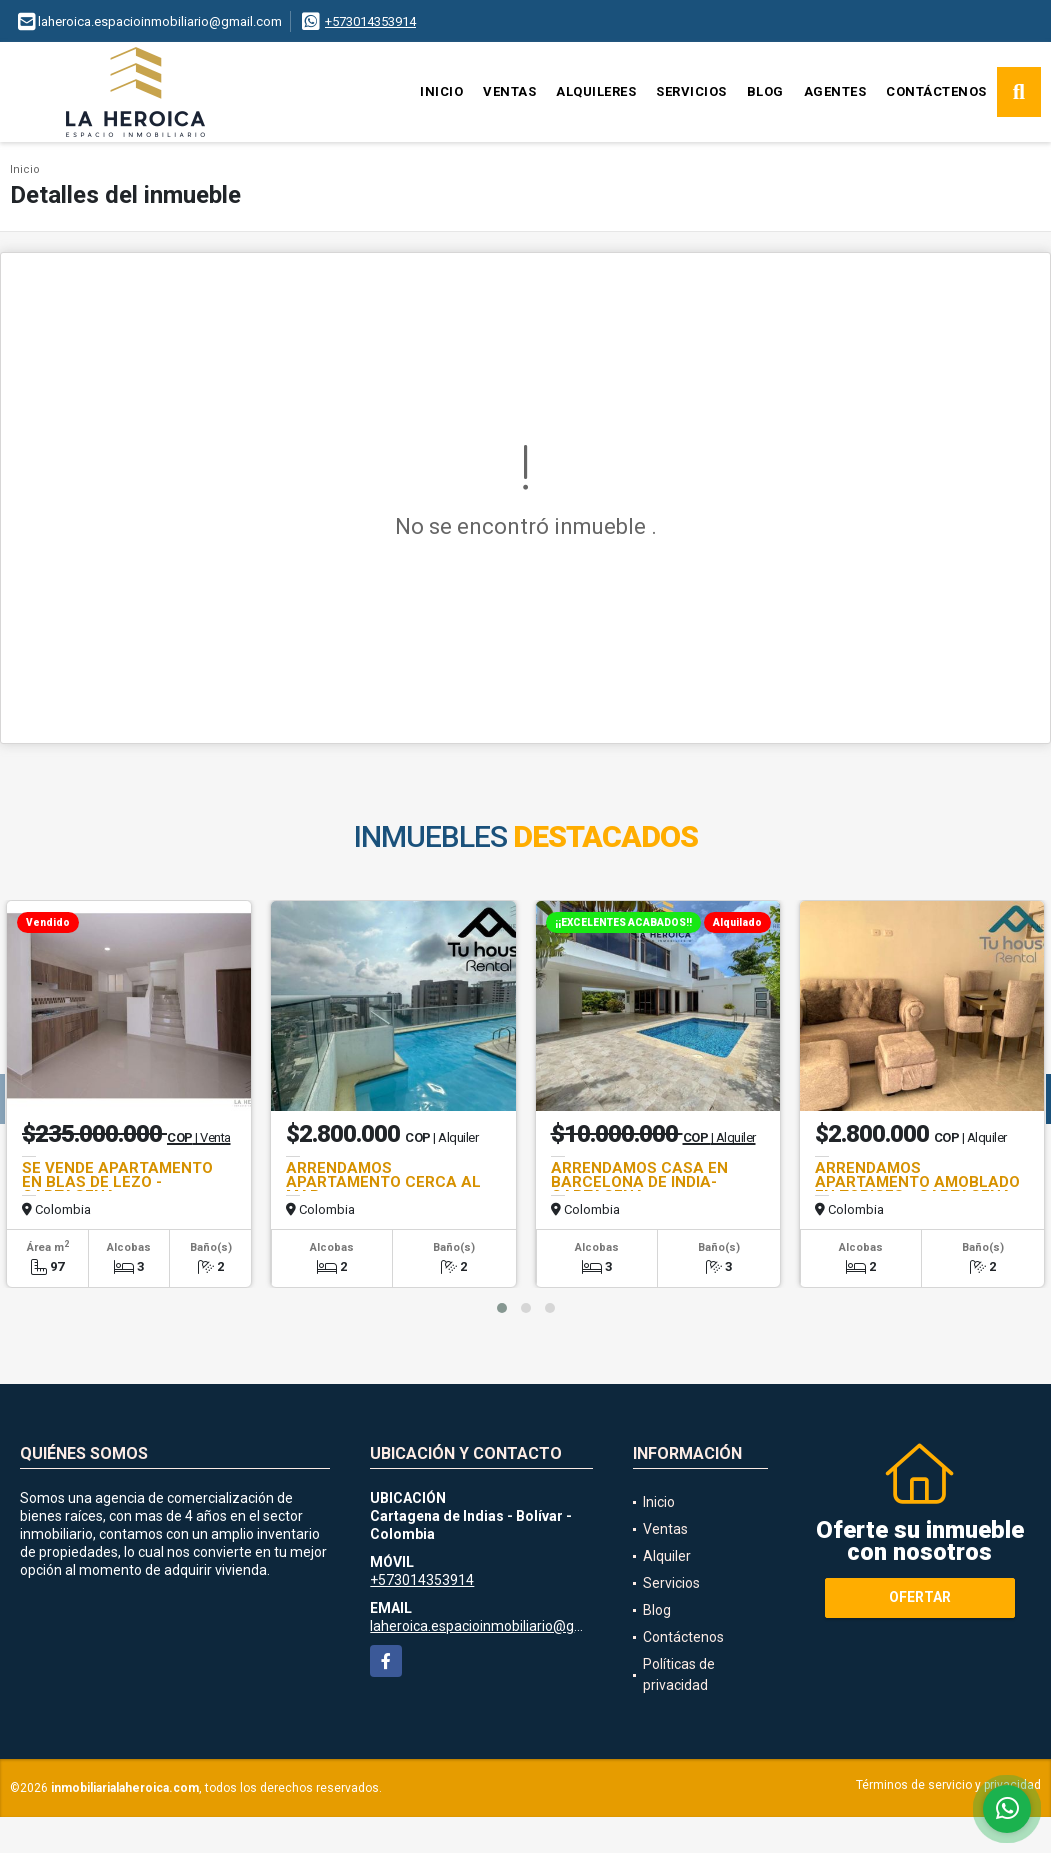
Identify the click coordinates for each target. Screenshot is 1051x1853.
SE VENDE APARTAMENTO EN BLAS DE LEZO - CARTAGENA (117, 1182)
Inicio (441, 91)
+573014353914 (370, 21)
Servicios (691, 91)
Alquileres (596, 91)
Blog (765, 91)
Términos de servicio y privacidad (948, 1785)
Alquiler (667, 1556)
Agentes (835, 91)
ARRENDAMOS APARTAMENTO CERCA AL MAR (383, 1182)
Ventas (509, 91)
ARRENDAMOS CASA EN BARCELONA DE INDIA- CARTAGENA (639, 1182)
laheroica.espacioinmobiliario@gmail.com (501, 1626)
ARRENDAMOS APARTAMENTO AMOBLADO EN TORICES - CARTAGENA (917, 1182)
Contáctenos (936, 91)
